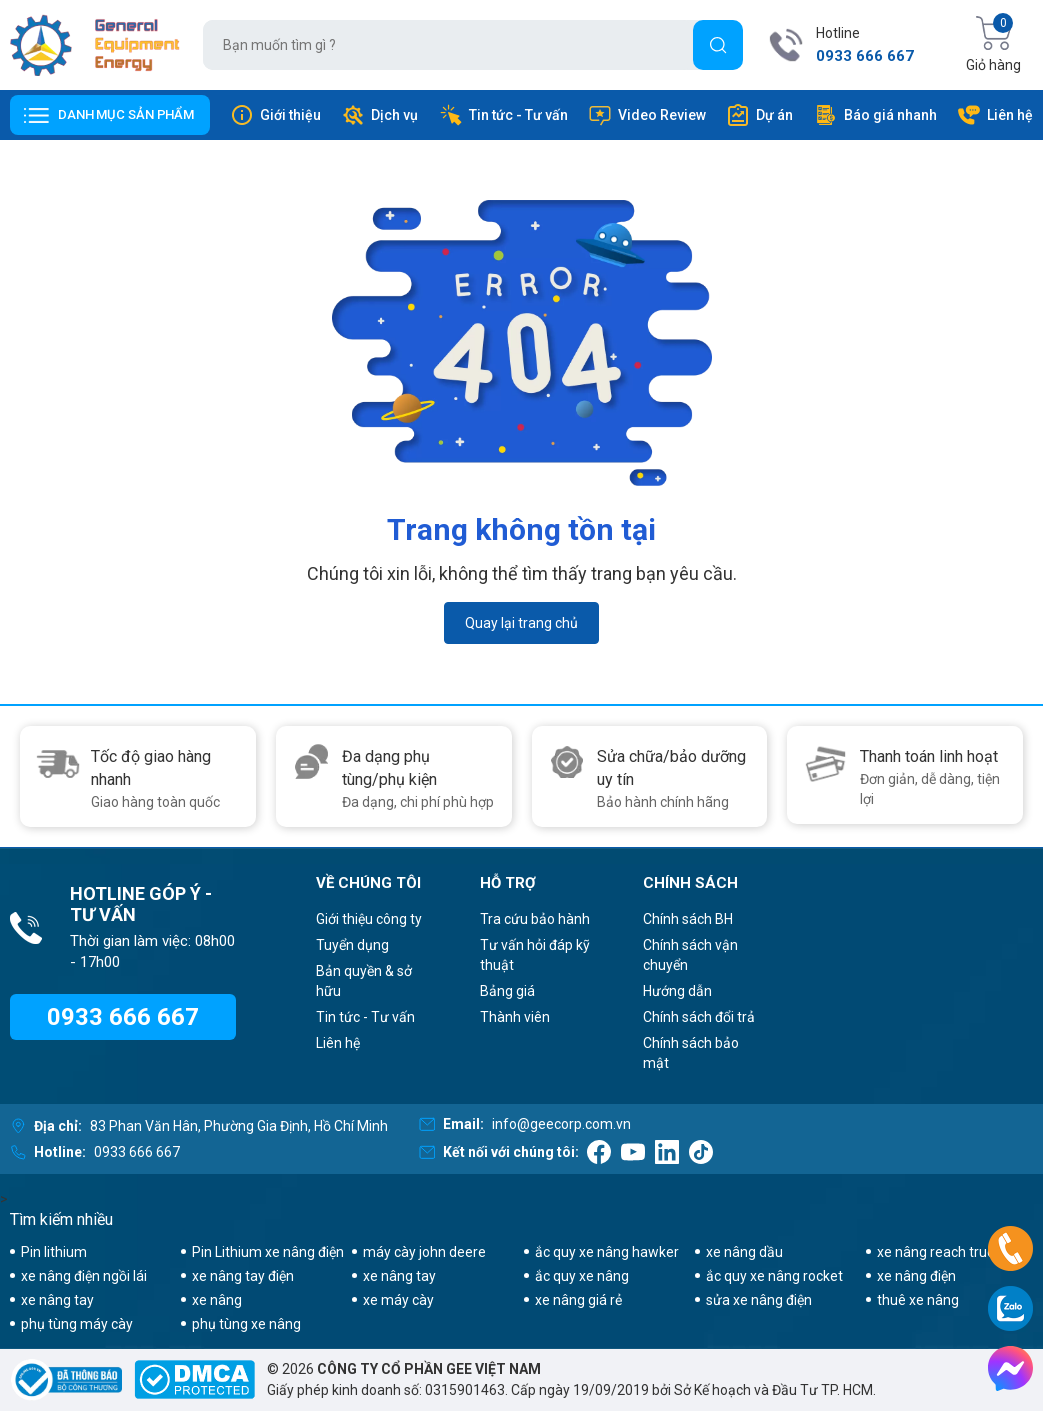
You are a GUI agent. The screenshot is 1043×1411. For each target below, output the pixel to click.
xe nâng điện (916, 1276)
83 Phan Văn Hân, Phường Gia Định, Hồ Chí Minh (239, 1126)
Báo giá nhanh (875, 115)
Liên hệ (995, 115)
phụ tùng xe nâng (246, 1324)
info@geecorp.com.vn (561, 1124)
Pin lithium (54, 1252)
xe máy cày (398, 1300)
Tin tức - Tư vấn (503, 115)
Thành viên (515, 1017)
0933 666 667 (865, 56)
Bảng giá (507, 991)
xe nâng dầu (744, 1252)
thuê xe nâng (918, 1300)
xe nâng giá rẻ (578, 1300)
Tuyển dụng (352, 945)
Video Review (647, 115)
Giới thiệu (275, 115)
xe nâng (217, 1300)
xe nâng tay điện (243, 1276)
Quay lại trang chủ (521, 623)
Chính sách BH (688, 919)
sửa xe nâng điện (759, 1300)
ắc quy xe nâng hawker (607, 1252)
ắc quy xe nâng (582, 1276)
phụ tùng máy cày (77, 1324)
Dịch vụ (379, 115)
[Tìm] (718, 45)
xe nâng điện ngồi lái (84, 1276)
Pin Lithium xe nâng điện (268, 1252)
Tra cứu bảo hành (535, 919)
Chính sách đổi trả (699, 1017)
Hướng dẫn (677, 991)
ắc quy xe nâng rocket (774, 1276)
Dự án (759, 115)
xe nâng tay (399, 1276)
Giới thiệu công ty (369, 919)
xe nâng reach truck (939, 1252)
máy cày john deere (424, 1252)
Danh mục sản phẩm (126, 114)
